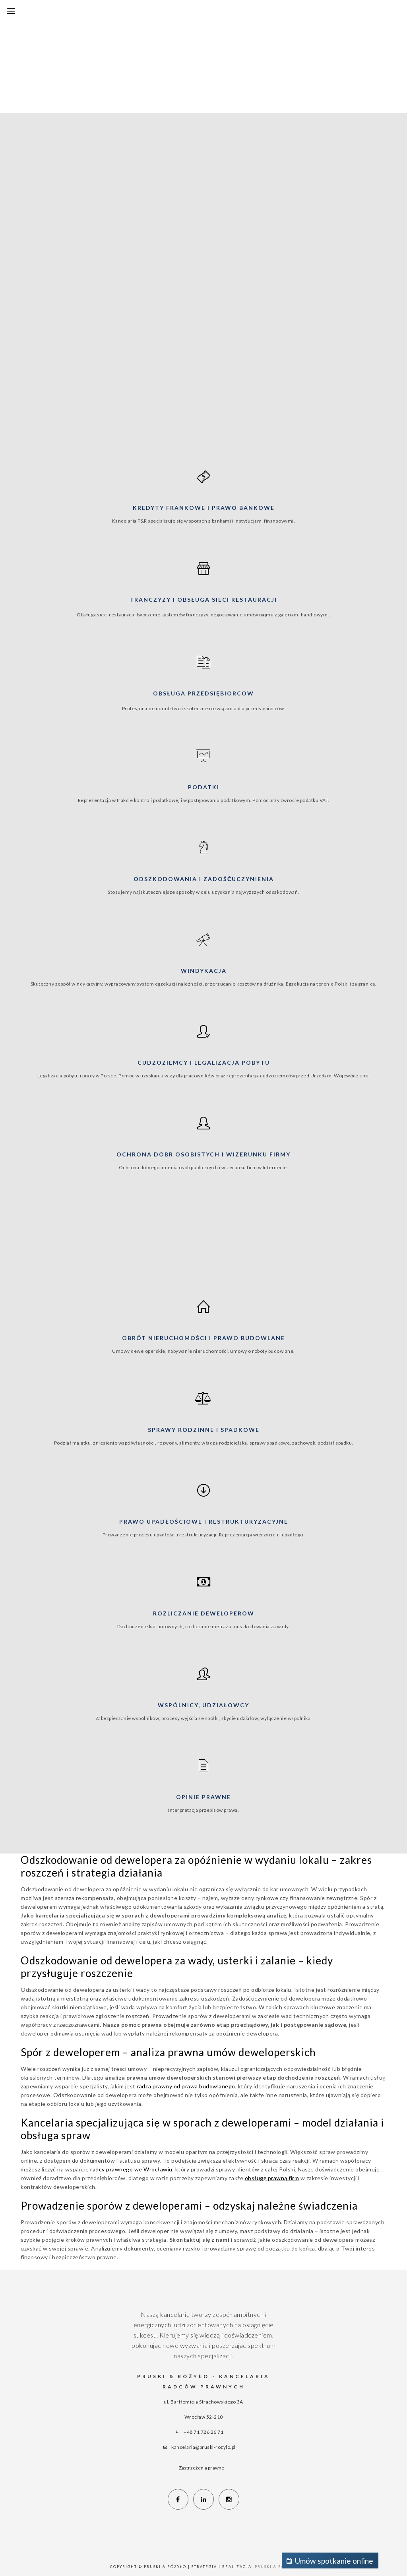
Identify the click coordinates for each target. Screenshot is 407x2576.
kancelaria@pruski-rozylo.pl (203, 2447)
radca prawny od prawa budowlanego (186, 2086)
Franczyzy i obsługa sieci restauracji (203, 599)
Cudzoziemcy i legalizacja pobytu (204, 1062)
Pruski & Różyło (276, 2566)
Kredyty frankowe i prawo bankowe (204, 507)
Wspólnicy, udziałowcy (203, 1705)
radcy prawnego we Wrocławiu (131, 2169)
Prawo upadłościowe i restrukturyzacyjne (203, 1521)
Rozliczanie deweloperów (203, 1613)
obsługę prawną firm (272, 2178)
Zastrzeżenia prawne (201, 2468)
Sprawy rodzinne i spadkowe (204, 1429)
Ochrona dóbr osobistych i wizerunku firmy (203, 1154)
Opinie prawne (203, 1797)
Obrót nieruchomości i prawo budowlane (203, 1337)
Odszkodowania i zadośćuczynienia (204, 878)
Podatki (203, 787)
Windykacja (204, 970)
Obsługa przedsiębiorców (203, 693)
